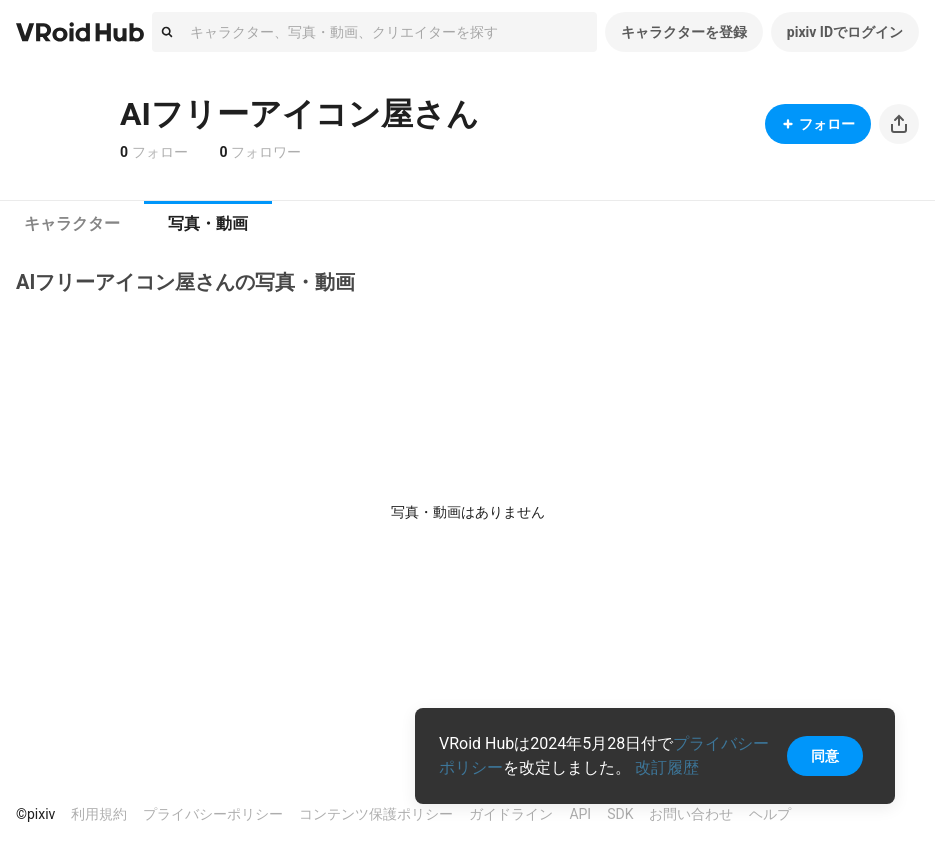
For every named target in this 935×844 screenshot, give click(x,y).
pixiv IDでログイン (845, 32)
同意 (825, 756)
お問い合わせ (691, 814)
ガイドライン (511, 814)
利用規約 (99, 814)
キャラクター (72, 223)
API (580, 814)
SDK (620, 814)
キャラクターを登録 (684, 32)
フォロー (818, 124)
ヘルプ (770, 814)
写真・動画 (208, 223)
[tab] (72, 224)
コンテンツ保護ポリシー (376, 814)
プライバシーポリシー (213, 814)
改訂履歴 (667, 767)
